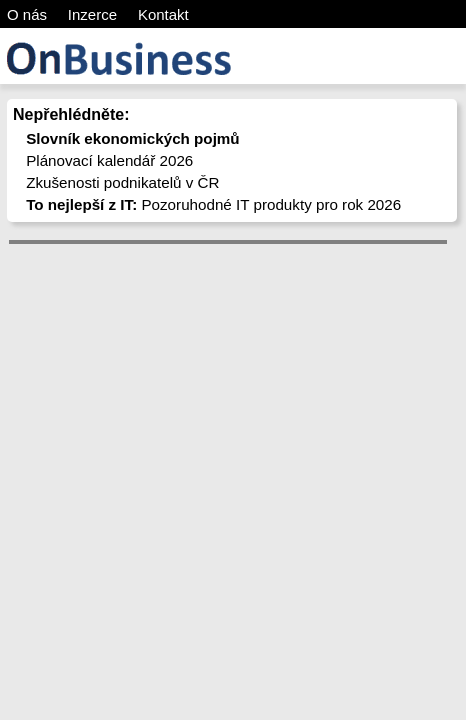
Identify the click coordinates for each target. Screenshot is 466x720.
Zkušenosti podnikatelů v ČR (122, 182)
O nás (27, 14)
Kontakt (163, 14)
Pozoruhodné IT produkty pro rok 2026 (213, 204)
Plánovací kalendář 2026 (109, 160)
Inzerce (92, 14)
